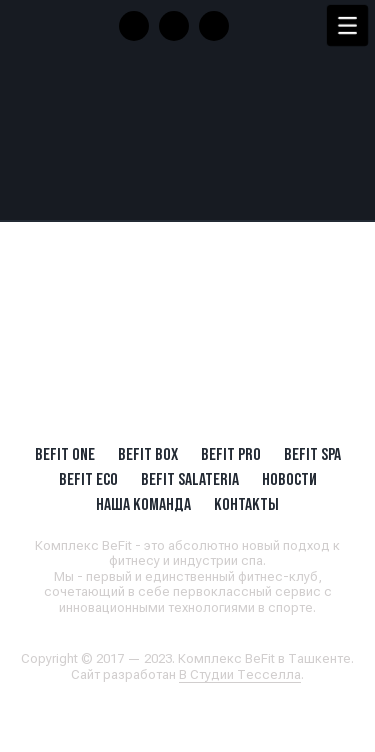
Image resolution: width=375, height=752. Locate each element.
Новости (289, 479)
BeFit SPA (312, 454)
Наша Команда (143, 504)
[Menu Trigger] (347, 25)
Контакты (246, 504)
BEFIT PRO (231, 454)
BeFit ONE (65, 454)
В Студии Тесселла (240, 674)
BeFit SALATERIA (190, 479)
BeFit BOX (148, 454)
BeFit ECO (88, 479)
